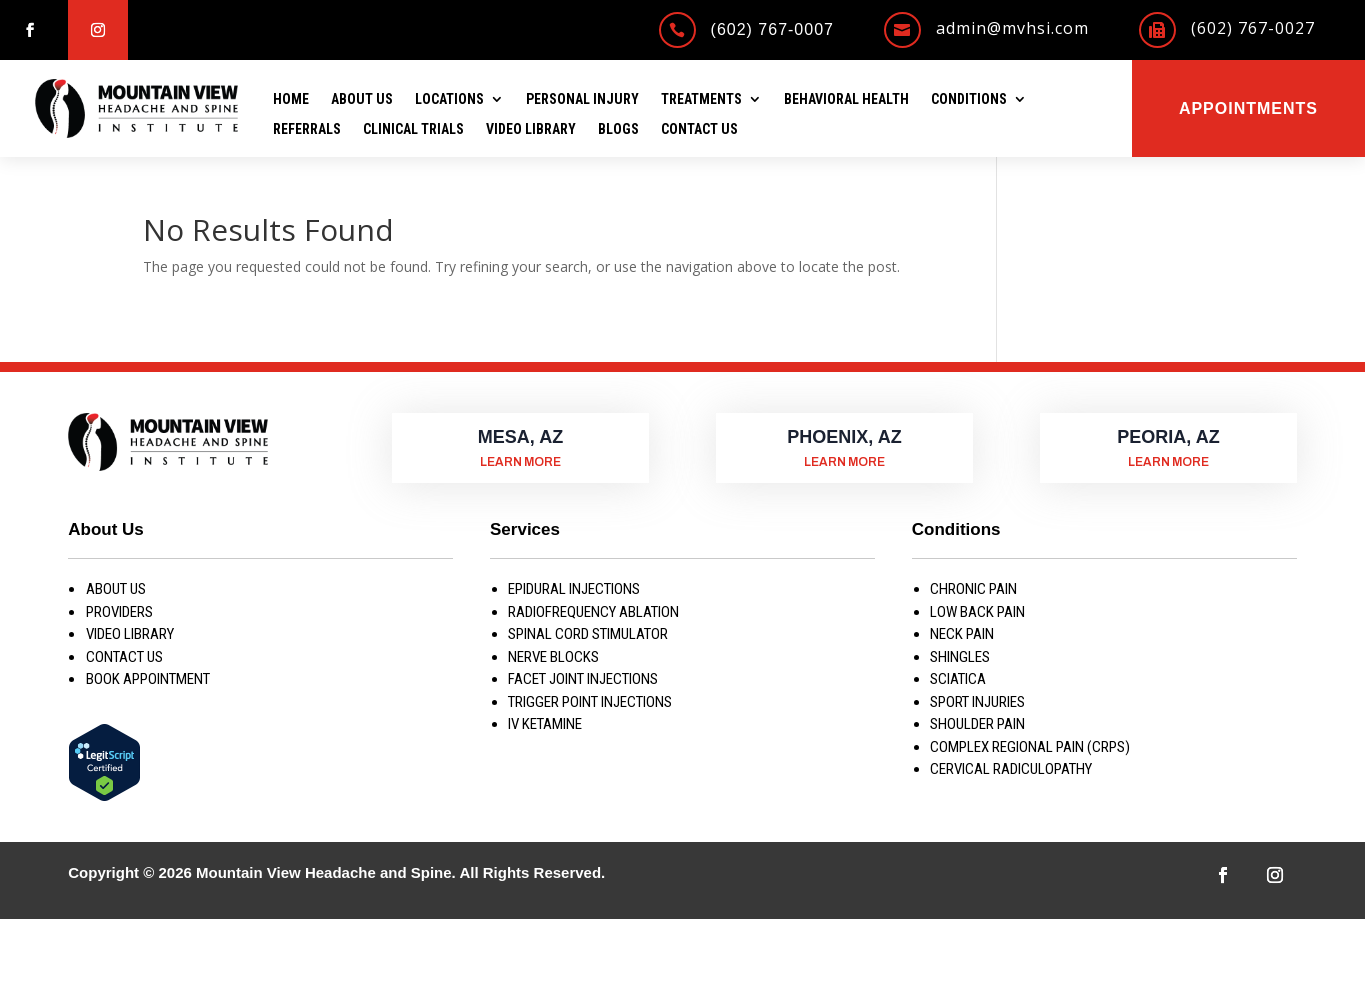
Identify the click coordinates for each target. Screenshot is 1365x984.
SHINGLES (960, 657)
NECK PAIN (962, 634)
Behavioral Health (846, 99)
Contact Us (699, 129)
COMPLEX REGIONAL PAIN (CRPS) (1030, 747)
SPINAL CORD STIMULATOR (588, 634)
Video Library (531, 129)
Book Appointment (148, 679)
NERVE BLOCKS (553, 657)
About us (116, 589)
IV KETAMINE (545, 724)
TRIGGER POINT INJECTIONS (590, 702)
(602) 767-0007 (772, 29)
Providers (119, 612)
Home (291, 99)
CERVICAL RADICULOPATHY (1011, 769)
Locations (449, 99)
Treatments (701, 99)
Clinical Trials (413, 129)
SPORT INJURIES (977, 702)
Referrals (307, 129)
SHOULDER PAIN (977, 724)
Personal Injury (582, 99)
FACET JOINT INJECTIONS (583, 679)
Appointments (1248, 108)
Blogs (618, 129)
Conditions (969, 99)
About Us (362, 99)
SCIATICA (958, 679)
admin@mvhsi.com (1012, 28)
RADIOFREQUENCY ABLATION (593, 612)
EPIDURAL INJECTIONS (574, 589)
